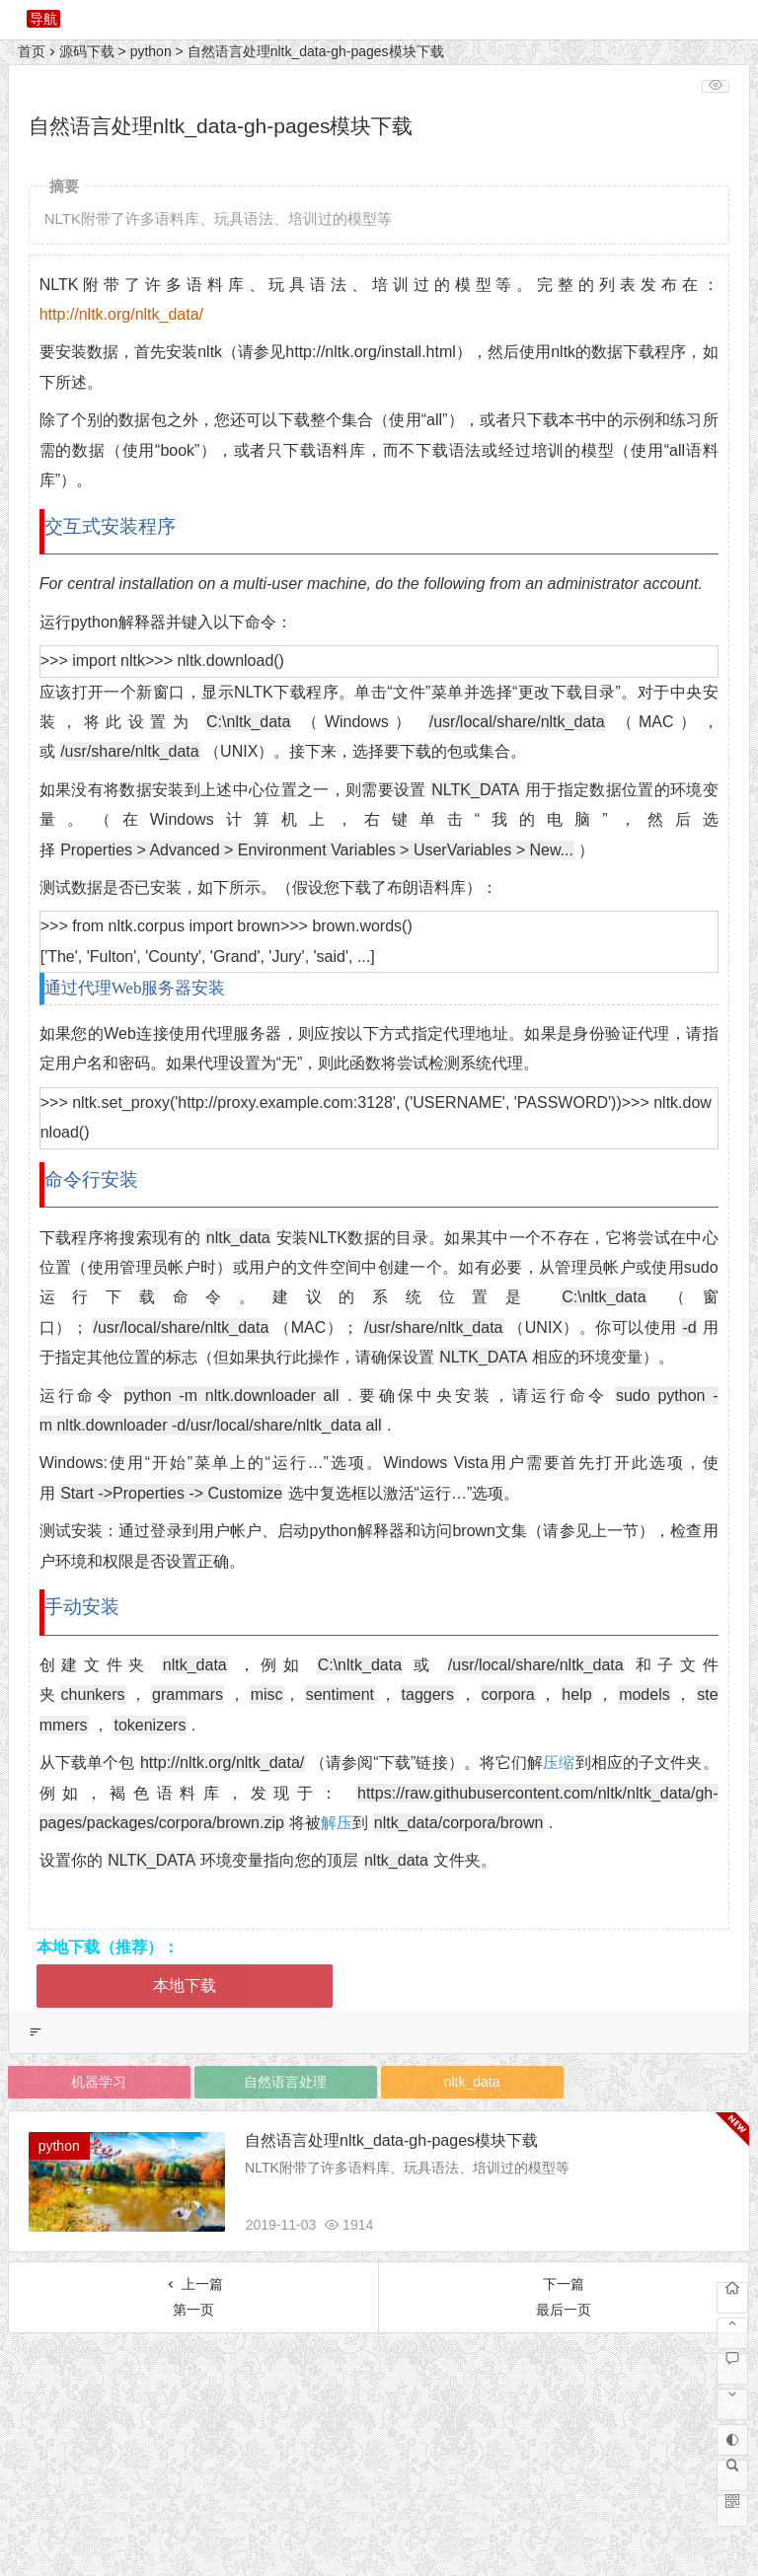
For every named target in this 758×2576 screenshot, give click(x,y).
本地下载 (184, 1985)
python (151, 51)
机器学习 (98, 2082)
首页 (31, 51)
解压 (336, 1822)
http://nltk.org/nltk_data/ (121, 314)
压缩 (558, 1762)
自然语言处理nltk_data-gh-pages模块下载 (392, 2140)
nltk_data (472, 2082)
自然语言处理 (285, 2082)
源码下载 (86, 51)
